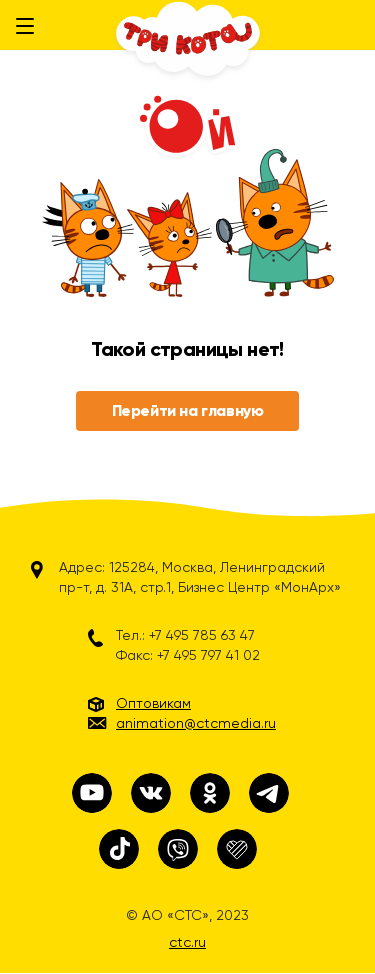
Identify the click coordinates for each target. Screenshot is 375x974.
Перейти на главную (188, 410)
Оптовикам (153, 703)
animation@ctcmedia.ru (196, 723)
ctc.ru (187, 942)
